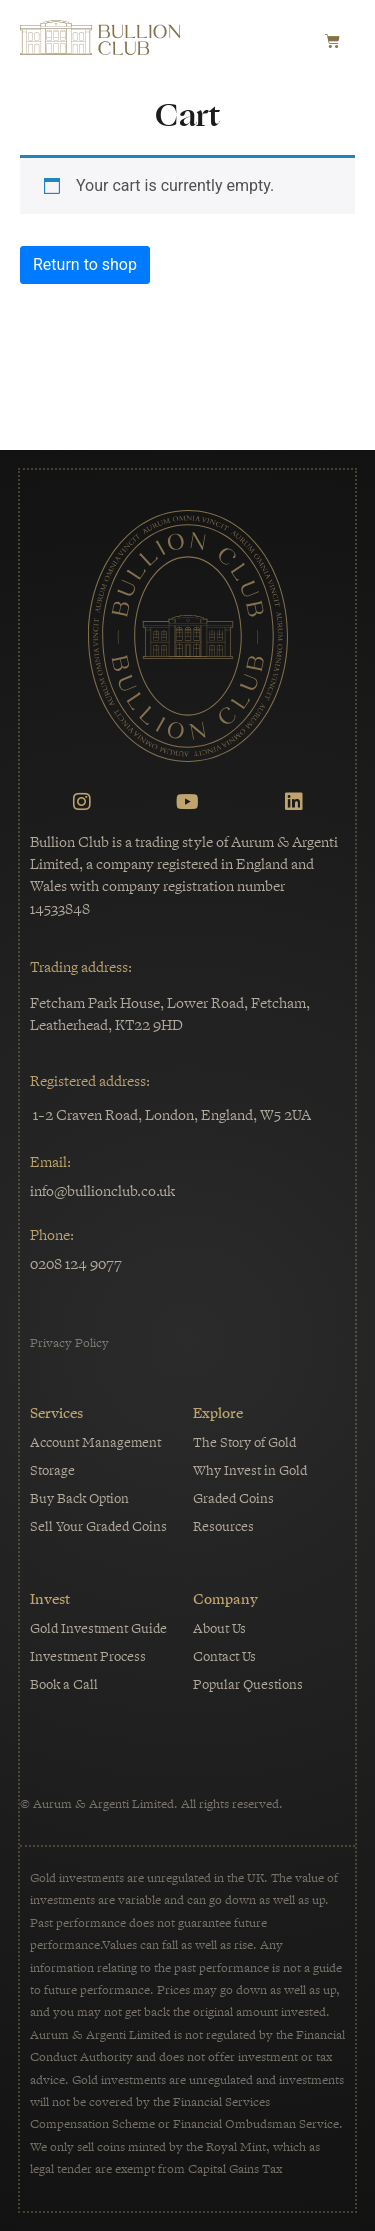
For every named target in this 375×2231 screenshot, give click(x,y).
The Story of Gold (244, 1442)
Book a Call (64, 1684)
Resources (223, 1526)
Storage (52, 1470)
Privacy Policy (69, 1343)
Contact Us (224, 1656)
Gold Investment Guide (98, 1628)
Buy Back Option (79, 1498)
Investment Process (88, 1656)
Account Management (95, 1442)
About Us (219, 1628)
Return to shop (85, 264)
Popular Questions (248, 1684)
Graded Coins (233, 1498)
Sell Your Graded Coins (98, 1526)
